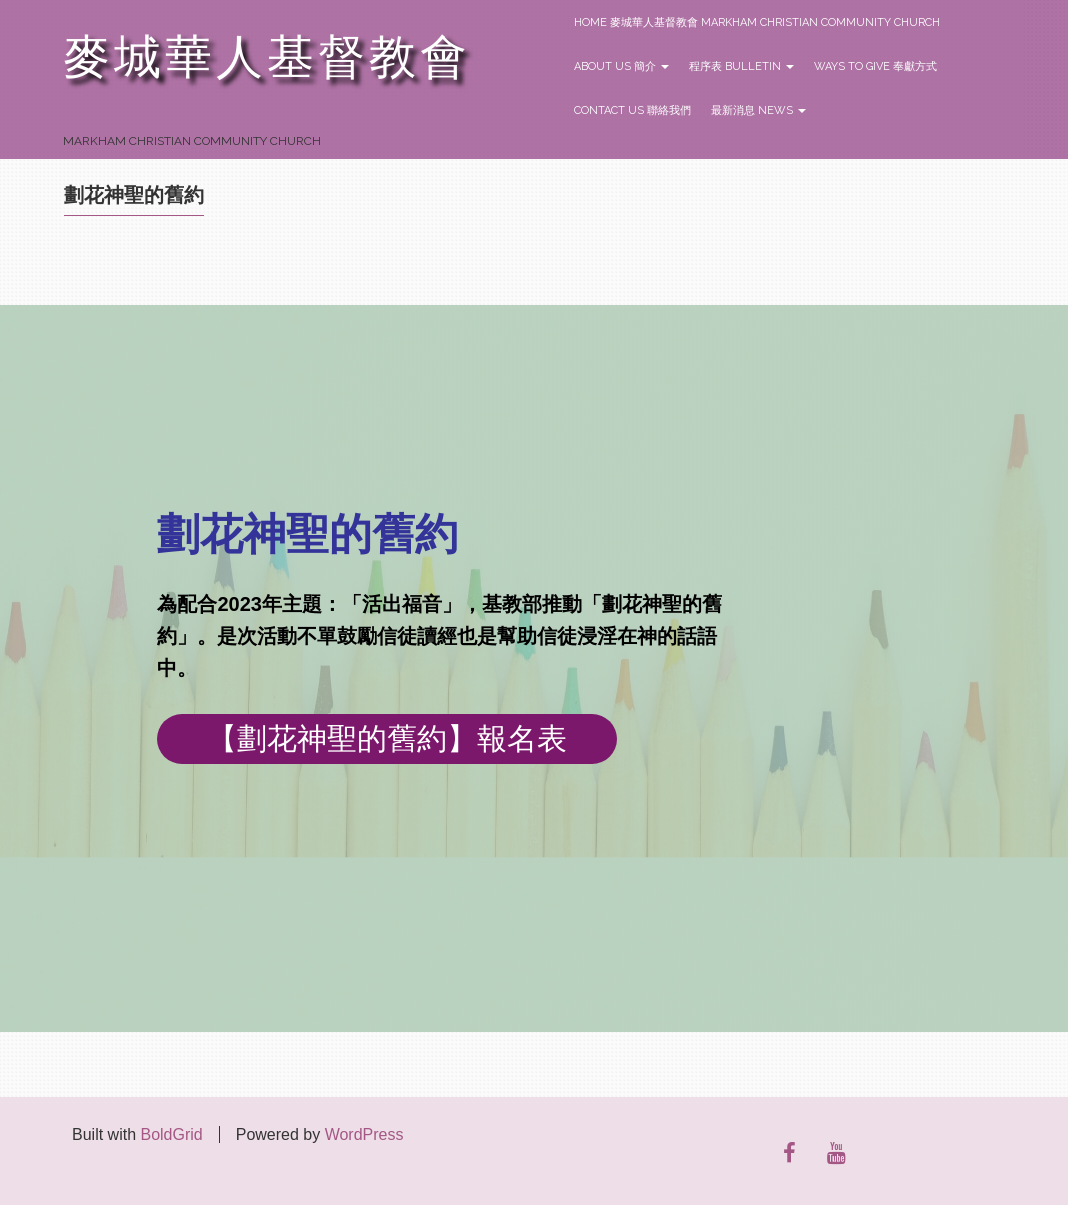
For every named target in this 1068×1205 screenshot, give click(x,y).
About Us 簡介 (621, 66)
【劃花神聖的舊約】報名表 (387, 738)
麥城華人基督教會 (267, 57)
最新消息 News (758, 110)
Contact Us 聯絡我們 (632, 110)
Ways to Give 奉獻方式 (875, 66)
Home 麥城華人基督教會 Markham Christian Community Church (757, 22)
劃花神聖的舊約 (134, 195)
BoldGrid (171, 1134)
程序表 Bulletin (741, 66)
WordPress (364, 1134)
